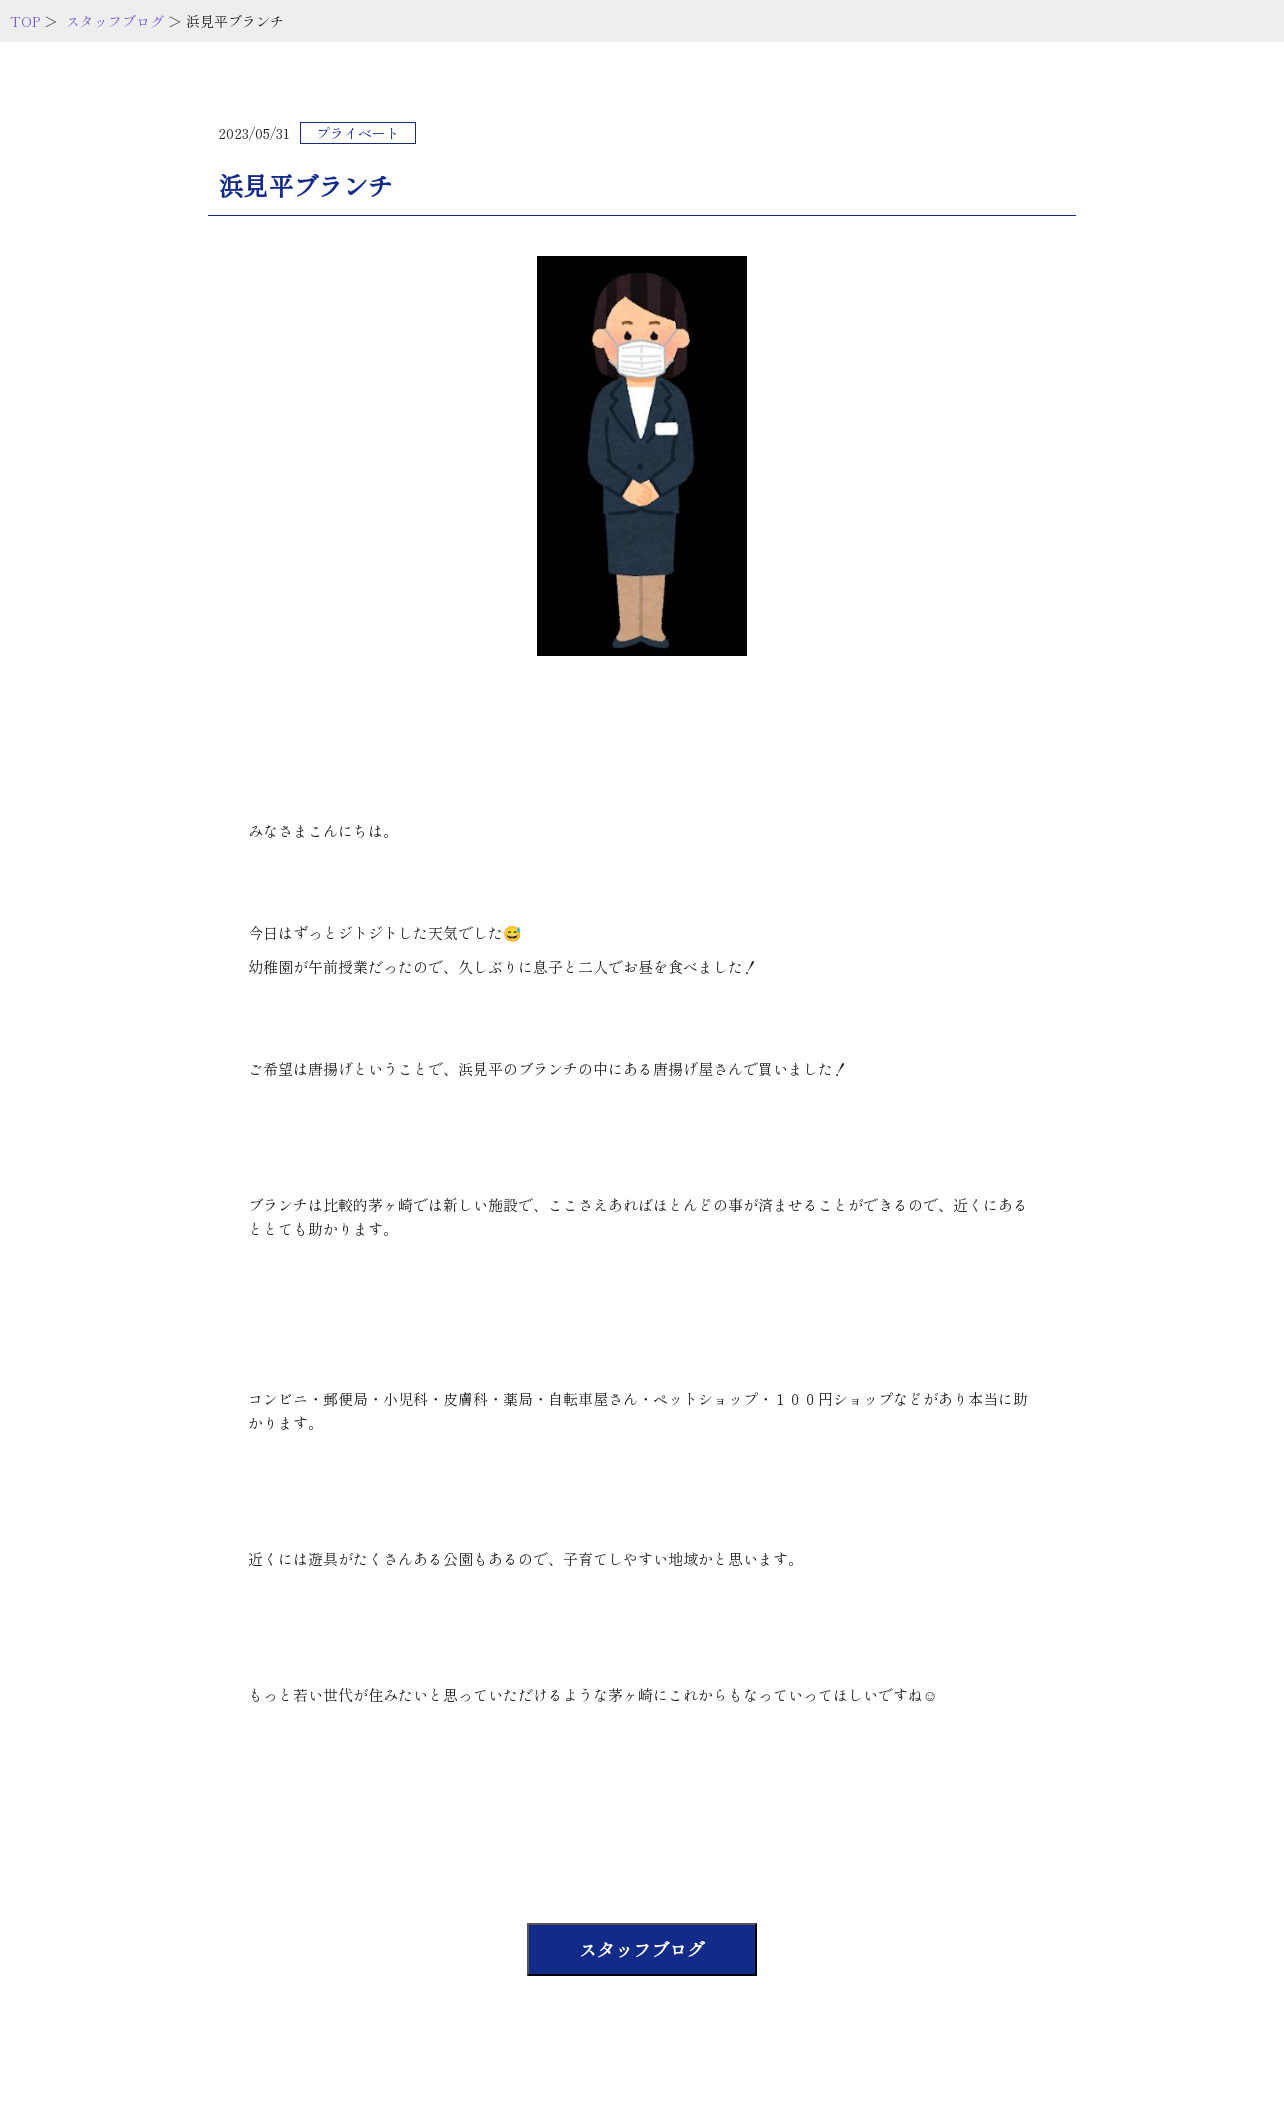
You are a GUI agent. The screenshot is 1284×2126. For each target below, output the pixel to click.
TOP (25, 21)
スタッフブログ (115, 21)
